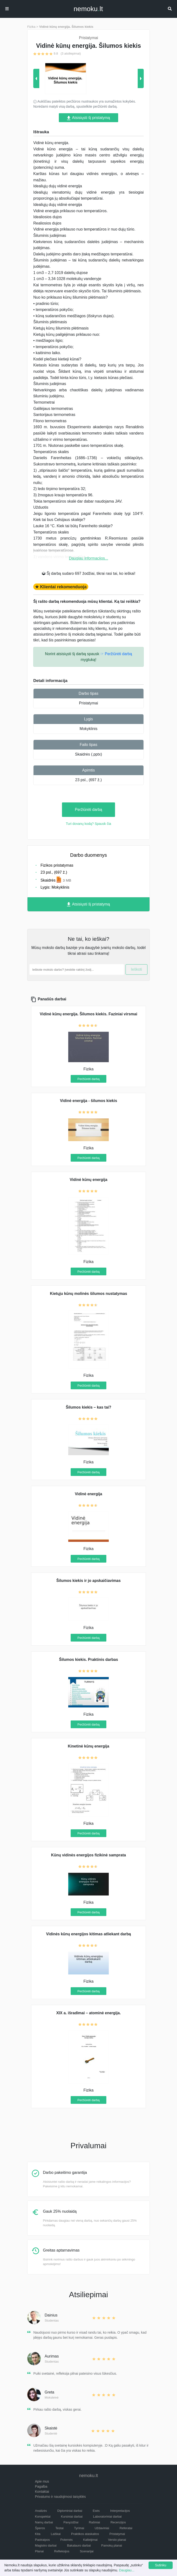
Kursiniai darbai (72, 2516)
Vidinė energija (88, 1494)
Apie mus (42, 2481)
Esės (96, 2511)
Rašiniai (94, 2522)
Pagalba (41, 2486)
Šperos (40, 2528)
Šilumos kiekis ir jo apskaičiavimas (88, 1581)
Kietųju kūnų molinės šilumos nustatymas (88, 1294)
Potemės (66, 2539)
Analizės (41, 2511)
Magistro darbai (46, 2545)
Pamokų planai (111, 2545)
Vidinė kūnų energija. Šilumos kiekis (66, 26)
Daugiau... (126, 2570)
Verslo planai (117, 2539)
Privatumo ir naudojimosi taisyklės (60, 2497)
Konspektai (42, 2516)
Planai (39, 2551)
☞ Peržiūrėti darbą (116, 654)
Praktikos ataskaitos (85, 2534)
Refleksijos (61, 2551)
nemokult (88, 9)
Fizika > (32, 26)
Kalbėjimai (90, 2539)
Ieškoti (136, 969)
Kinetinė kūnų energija (88, 1746)
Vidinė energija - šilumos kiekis (88, 1101)
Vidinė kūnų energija (88, 1180)
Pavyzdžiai (70, 2522)
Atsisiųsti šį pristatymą (88, 118)
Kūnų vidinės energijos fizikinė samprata (88, 1855)
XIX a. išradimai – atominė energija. (88, 2013)
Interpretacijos (120, 2511)
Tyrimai (79, 2528)
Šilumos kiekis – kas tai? (88, 1407)
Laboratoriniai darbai (107, 2516)
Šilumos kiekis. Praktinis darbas (88, 1659)
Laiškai (56, 2534)
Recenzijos (118, 2522)
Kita (37, 2534)
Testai (59, 2528)
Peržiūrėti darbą (88, 809)
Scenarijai (87, 2551)
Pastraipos (42, 2539)
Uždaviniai (102, 2528)
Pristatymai (88, 703)
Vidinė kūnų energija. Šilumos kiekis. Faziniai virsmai (88, 1014)
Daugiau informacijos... (88, 558)
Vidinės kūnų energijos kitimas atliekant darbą (88, 1934)
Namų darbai (44, 2522)
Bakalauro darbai (79, 2545)
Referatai (126, 2528)
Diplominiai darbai (69, 2511)
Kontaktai (42, 2491)
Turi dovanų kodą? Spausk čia (88, 824)
